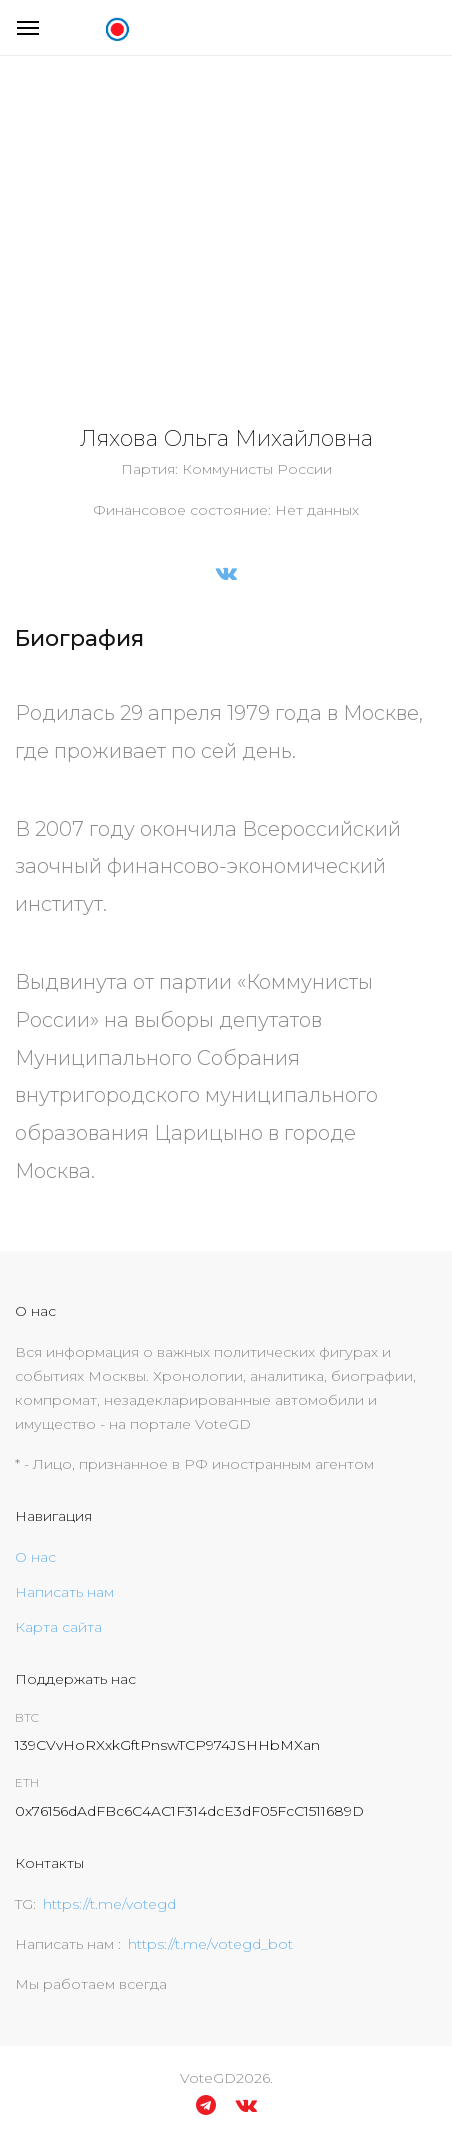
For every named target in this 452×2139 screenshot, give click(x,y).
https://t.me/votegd (109, 1904)
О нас (35, 1557)
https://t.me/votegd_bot (210, 1944)
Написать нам (64, 1592)
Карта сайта (58, 1627)
